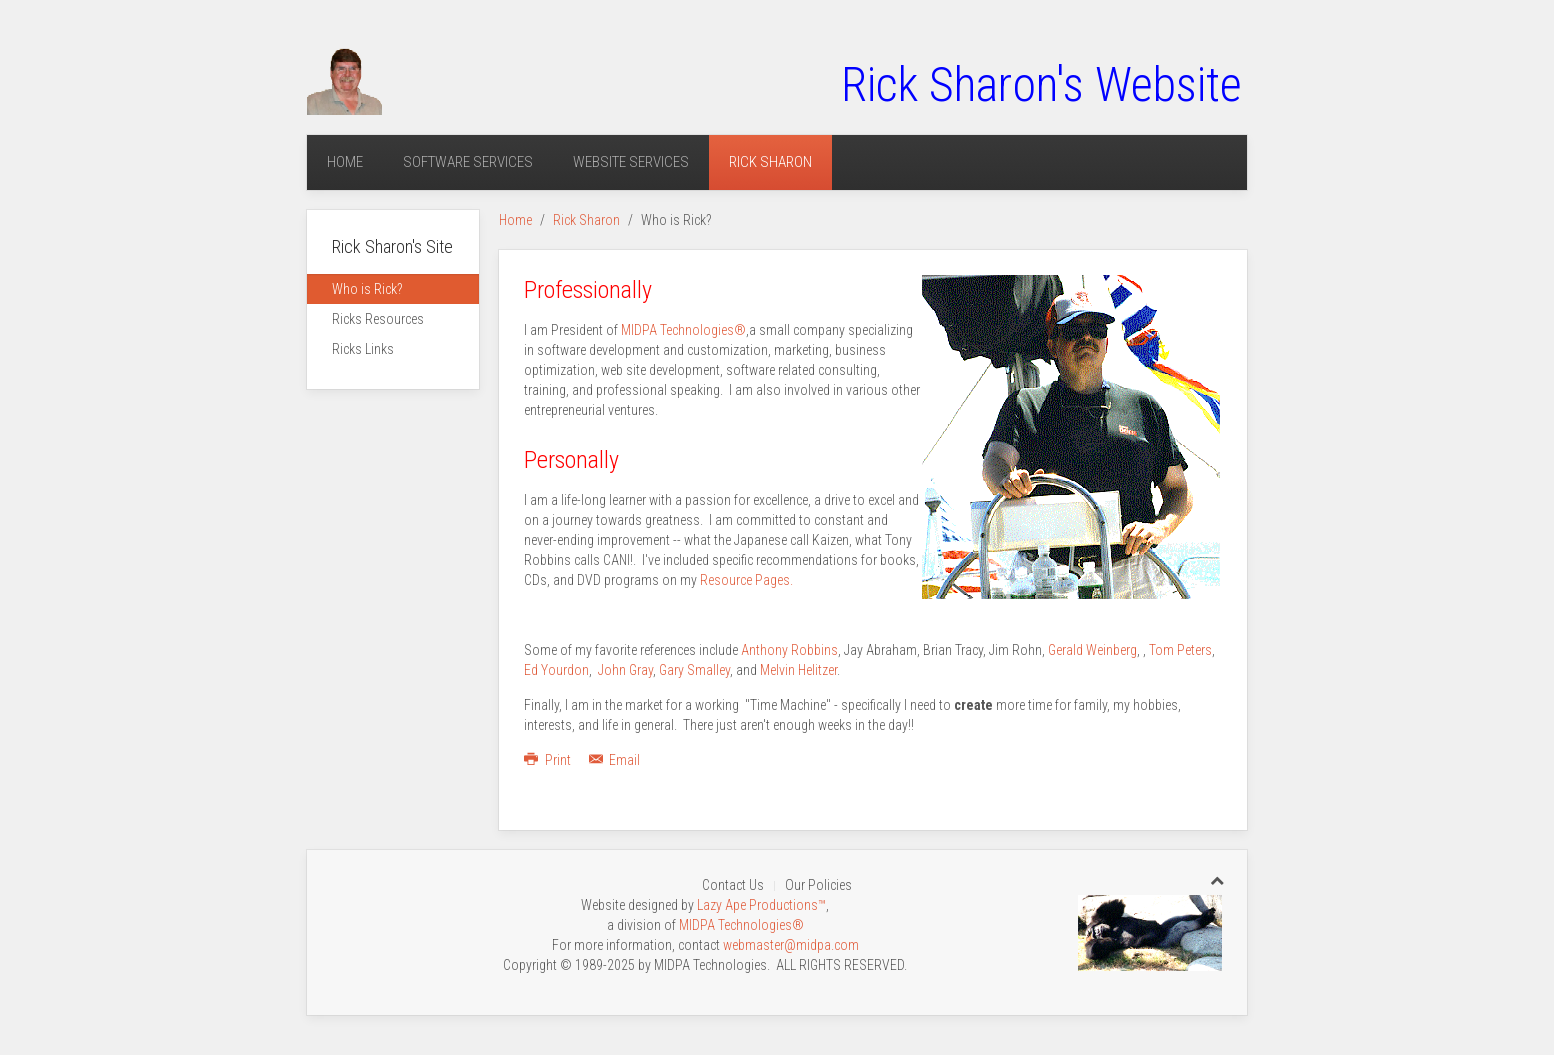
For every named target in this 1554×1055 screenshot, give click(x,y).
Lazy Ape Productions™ (761, 905)
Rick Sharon (770, 162)
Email (615, 760)
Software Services (468, 162)
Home (345, 162)
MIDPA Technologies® (683, 330)
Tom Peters (1180, 650)
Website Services (631, 162)
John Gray (625, 670)
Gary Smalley (694, 670)
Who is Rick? (367, 289)
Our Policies (818, 885)
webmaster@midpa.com (791, 945)
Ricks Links (363, 349)
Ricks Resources (378, 319)
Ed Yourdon (556, 670)
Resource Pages (745, 580)
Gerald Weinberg (1092, 650)
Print (549, 760)
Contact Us (733, 885)
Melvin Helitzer (798, 670)
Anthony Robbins (789, 650)
